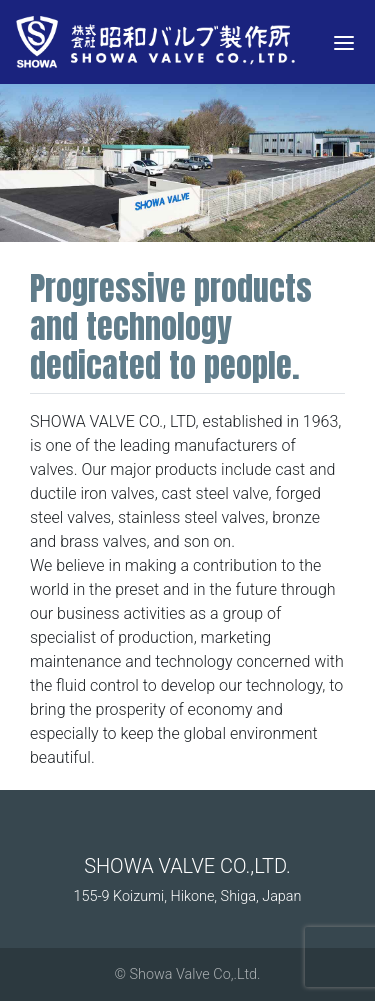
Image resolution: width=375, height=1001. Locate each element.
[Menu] (344, 42)
